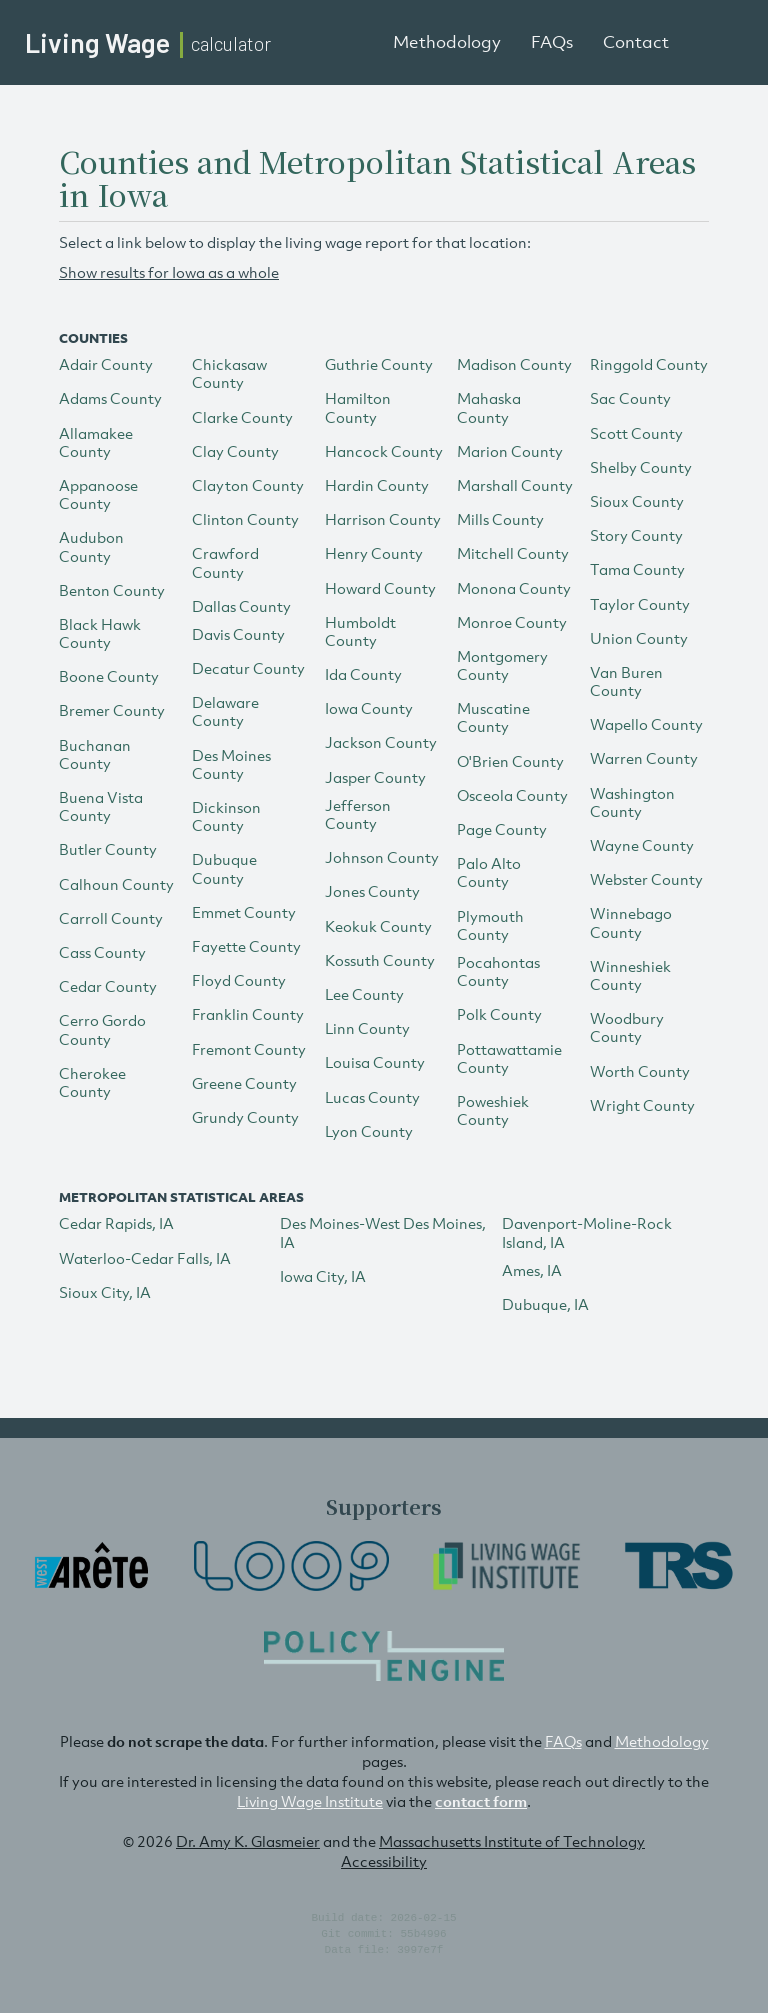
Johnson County (382, 857)
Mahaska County (489, 407)
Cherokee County (92, 1082)
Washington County (632, 802)
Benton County (112, 590)
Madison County (514, 364)
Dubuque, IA (545, 1304)
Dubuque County (224, 868)
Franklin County (248, 1014)
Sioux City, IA (105, 1292)
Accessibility (384, 1861)
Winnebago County (631, 922)
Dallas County (241, 606)
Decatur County (248, 668)
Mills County (500, 519)
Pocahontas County (498, 971)
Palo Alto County (489, 872)
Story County (636, 535)
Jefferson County (358, 814)
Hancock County (384, 451)
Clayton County (248, 485)
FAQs (552, 42)
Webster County (646, 879)
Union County (639, 638)
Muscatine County (493, 717)
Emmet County (244, 912)
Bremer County (112, 710)
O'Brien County (510, 761)
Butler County (108, 849)
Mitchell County (513, 553)
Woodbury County (627, 1027)
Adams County (110, 398)
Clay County (235, 451)
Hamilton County (358, 407)
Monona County (514, 588)
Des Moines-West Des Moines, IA (383, 1232)
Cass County (102, 952)
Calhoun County (116, 884)
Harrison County (383, 519)
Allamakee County (96, 442)
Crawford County (225, 562)
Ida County (363, 674)
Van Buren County (626, 681)
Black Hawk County (100, 633)
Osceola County (512, 795)
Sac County (630, 398)
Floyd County (239, 980)
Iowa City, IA (323, 1276)
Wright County (642, 1105)
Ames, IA (532, 1270)
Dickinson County (226, 816)
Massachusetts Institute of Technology (512, 1841)
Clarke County (242, 417)
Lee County (364, 994)
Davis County (238, 634)
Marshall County (515, 485)
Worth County (640, 1071)
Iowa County (369, 708)
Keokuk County (378, 926)
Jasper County (375, 777)
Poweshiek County (493, 1110)
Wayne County (642, 845)
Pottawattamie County (509, 1058)
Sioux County (637, 501)
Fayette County (246, 946)
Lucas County (372, 1097)
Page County (502, 829)
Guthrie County (379, 364)
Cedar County (108, 986)
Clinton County (245, 519)
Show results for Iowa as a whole (169, 272)
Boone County (109, 676)
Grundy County (245, 1117)
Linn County (367, 1028)
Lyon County (369, 1131)
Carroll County (111, 918)
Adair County (106, 364)
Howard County (380, 588)
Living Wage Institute (310, 1801)
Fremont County (249, 1049)
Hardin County (377, 485)
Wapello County (646, 724)
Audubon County (91, 546)
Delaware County (225, 711)
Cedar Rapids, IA (116, 1223)
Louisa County (375, 1062)
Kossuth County (380, 960)
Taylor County (640, 604)
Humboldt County (360, 631)
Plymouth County (490, 925)
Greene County (244, 1083)
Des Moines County (231, 764)
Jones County (372, 891)
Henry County (374, 553)
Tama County (637, 569)
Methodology (447, 42)
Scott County (636, 433)
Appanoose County (98, 494)
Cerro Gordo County (102, 1029)
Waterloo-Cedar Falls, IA (145, 1258)
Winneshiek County (630, 975)
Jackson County (381, 742)
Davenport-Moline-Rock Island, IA (587, 1232)
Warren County (644, 758)
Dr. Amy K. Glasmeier (248, 1841)
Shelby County (641, 467)
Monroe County (512, 622)
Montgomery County (502, 665)
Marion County (510, 451)
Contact (636, 42)
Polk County (499, 1014)
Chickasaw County (229, 373)
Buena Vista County (101, 806)
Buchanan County (95, 754)
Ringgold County (649, 364)
